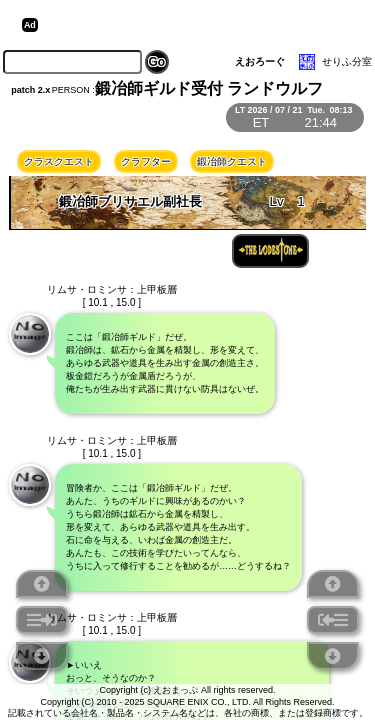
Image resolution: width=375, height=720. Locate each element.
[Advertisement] (198, 25)
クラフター (146, 161)
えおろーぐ (260, 61)
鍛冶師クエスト (232, 161)
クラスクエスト (59, 161)
